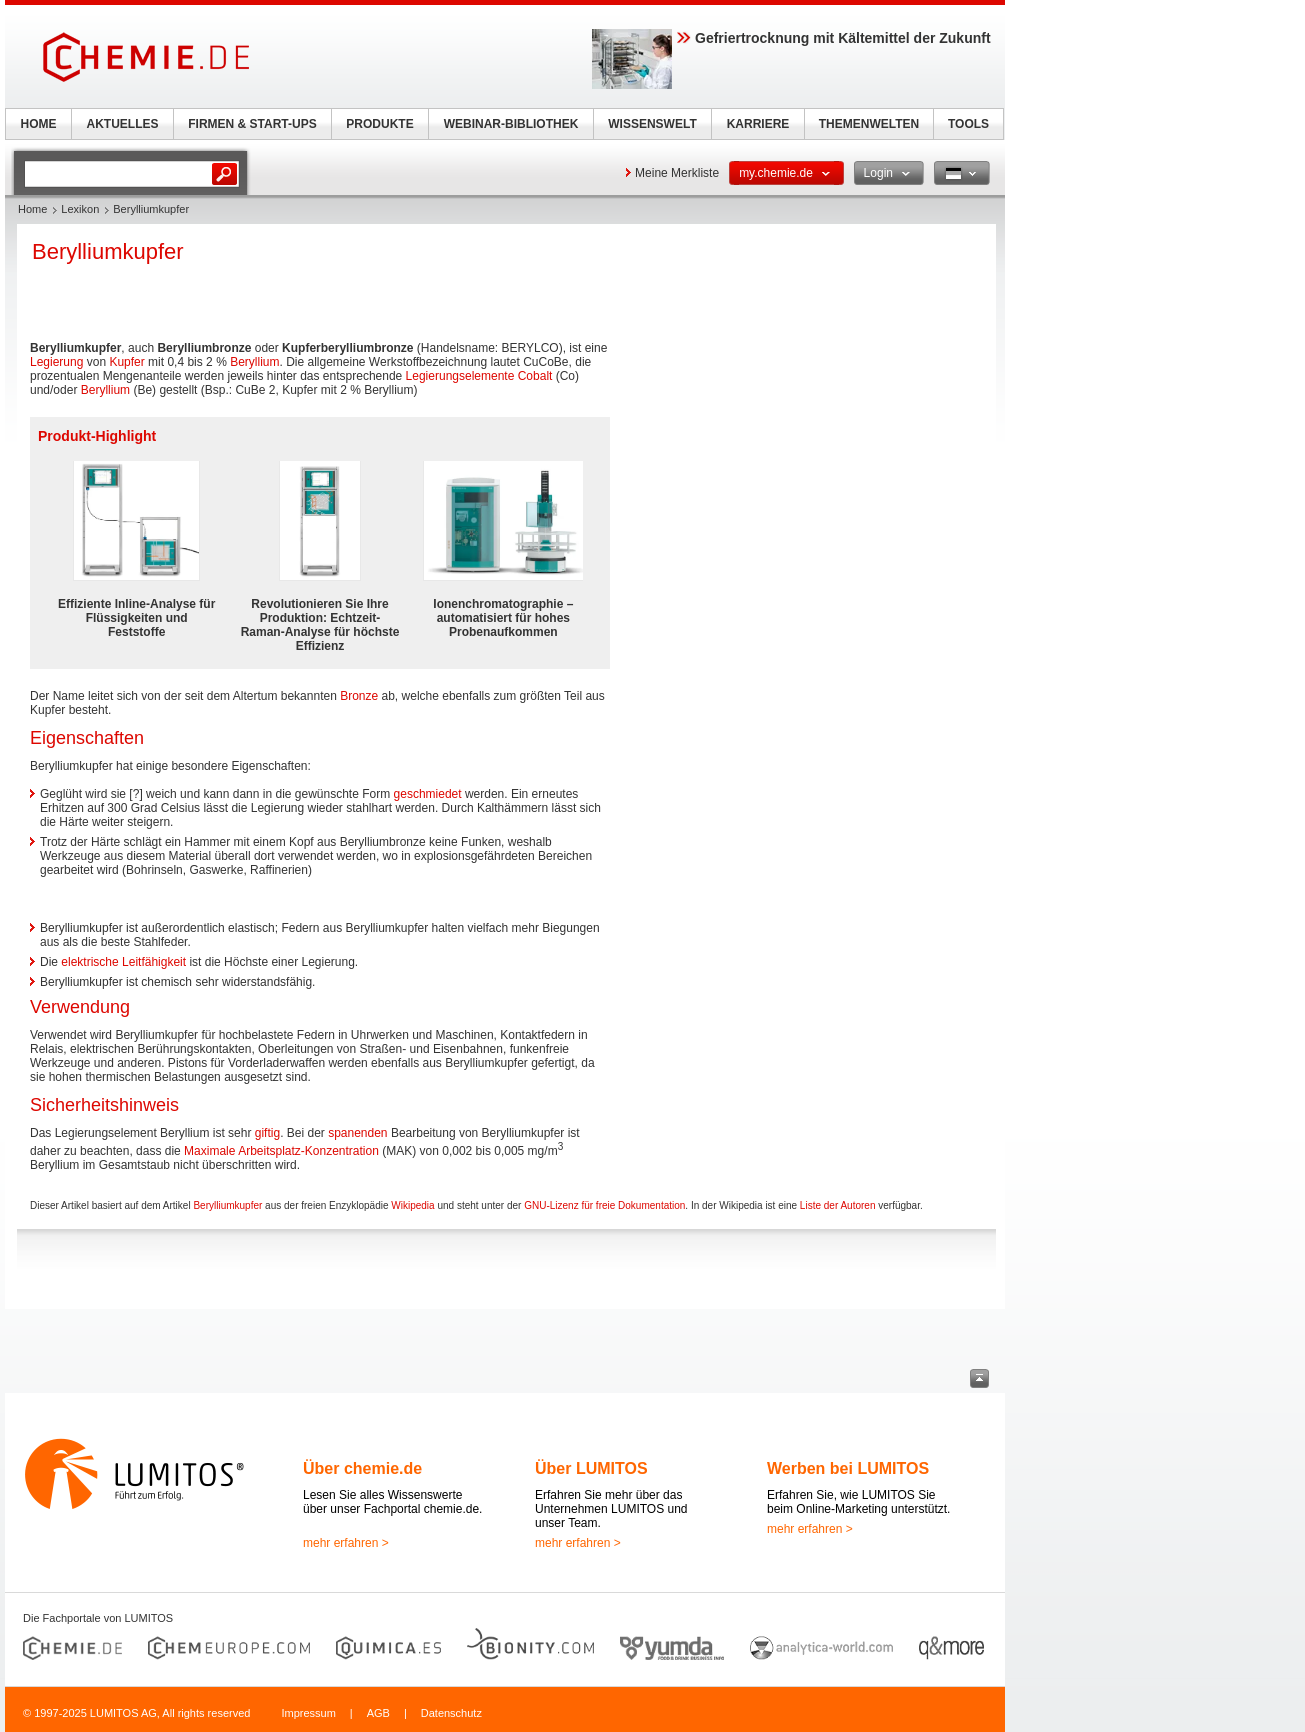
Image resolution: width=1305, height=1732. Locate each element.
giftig (267, 1133)
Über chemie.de (362, 1468)
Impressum (308, 1713)
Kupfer (126, 362)
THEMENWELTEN (869, 124)
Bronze (359, 696)
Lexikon (80, 209)
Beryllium (254, 362)
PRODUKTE (379, 124)
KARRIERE (758, 124)
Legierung (56, 362)
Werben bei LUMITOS (848, 1468)
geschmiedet (428, 794)
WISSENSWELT (652, 124)
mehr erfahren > (346, 1543)
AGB (378, 1713)
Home (32, 209)
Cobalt (535, 376)
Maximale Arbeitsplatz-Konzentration (281, 1151)
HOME (39, 124)
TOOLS (968, 124)
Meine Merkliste (677, 173)
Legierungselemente (460, 376)
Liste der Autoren (838, 1205)
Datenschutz (451, 1713)
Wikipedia (412, 1205)
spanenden (357, 1133)
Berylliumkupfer (227, 1205)
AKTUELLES (123, 124)
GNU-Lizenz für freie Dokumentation (604, 1205)
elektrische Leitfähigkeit (123, 962)
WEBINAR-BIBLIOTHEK (511, 124)
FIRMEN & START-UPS (252, 124)
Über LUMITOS (591, 1468)
